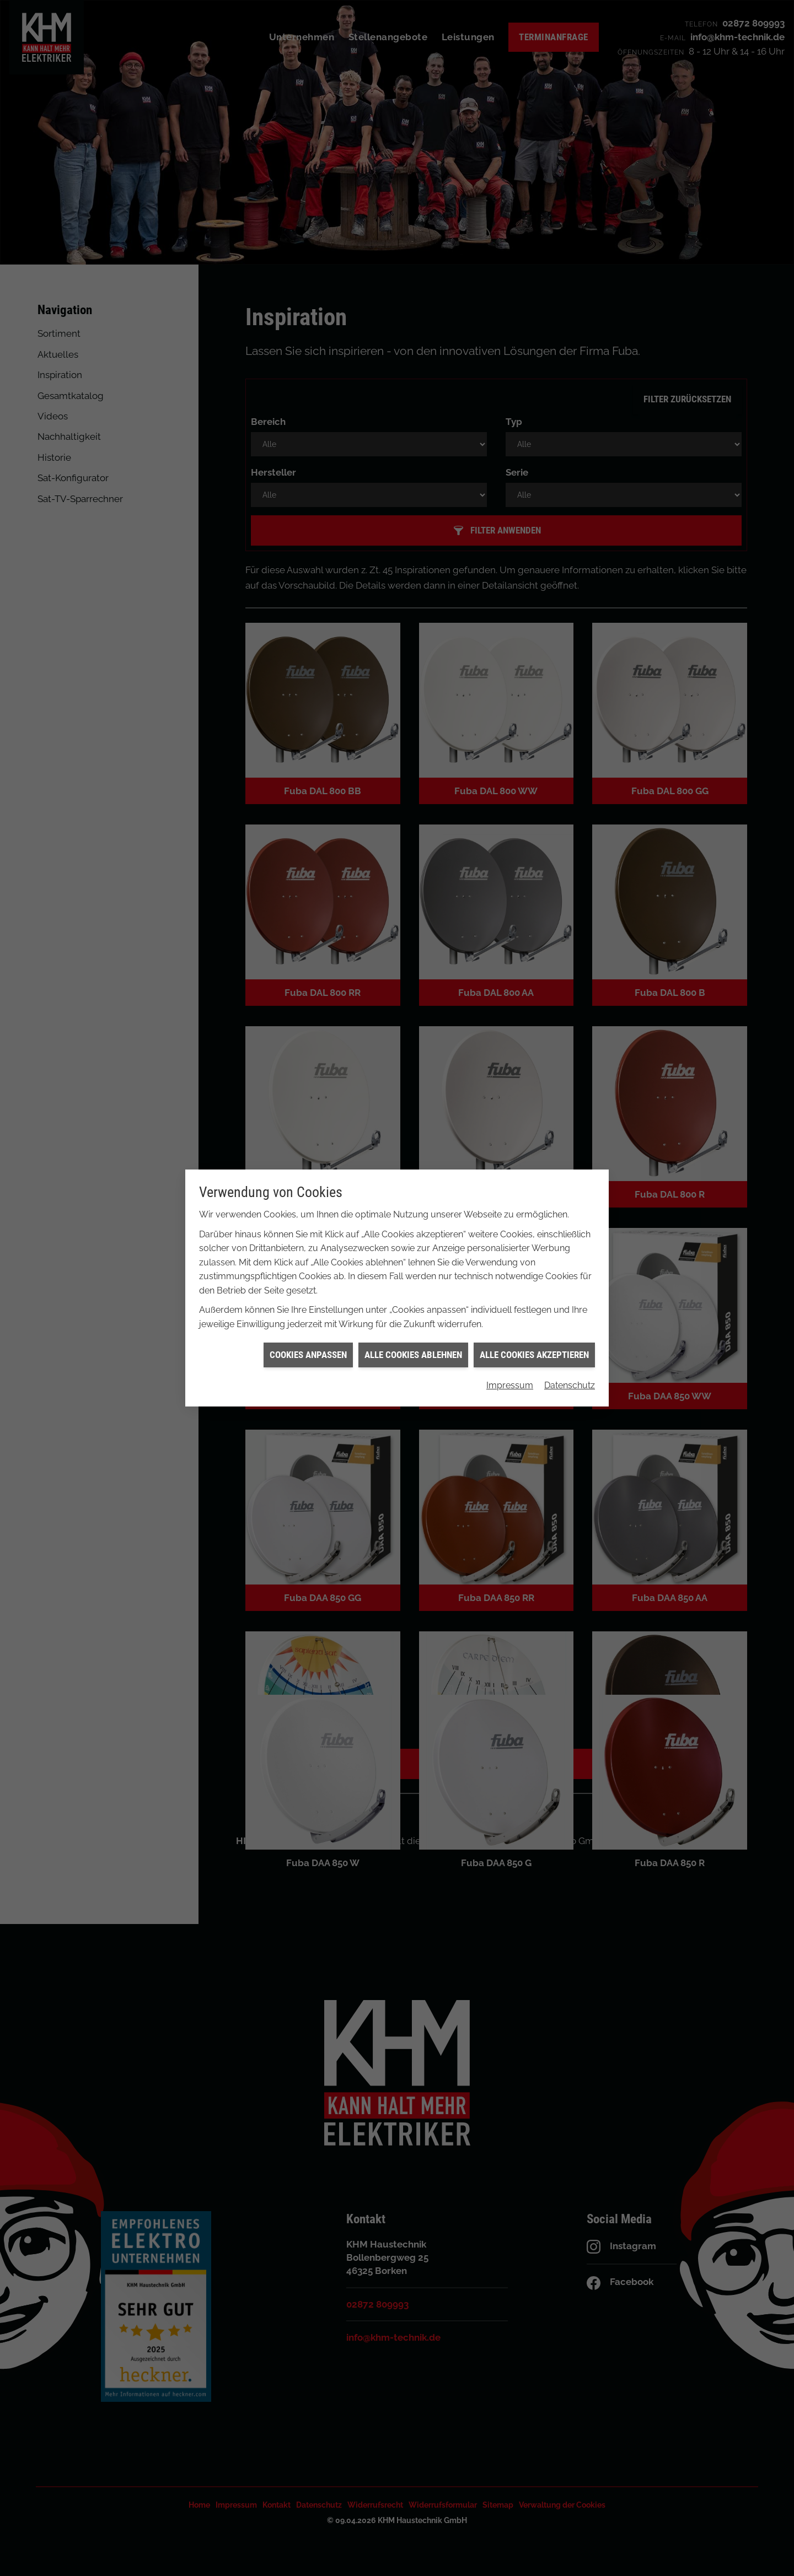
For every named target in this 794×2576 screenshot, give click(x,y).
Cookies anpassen (308, 1272)
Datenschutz (569, 1303)
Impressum (509, 1303)
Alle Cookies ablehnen (413, 1272)
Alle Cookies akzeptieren (534, 1272)
